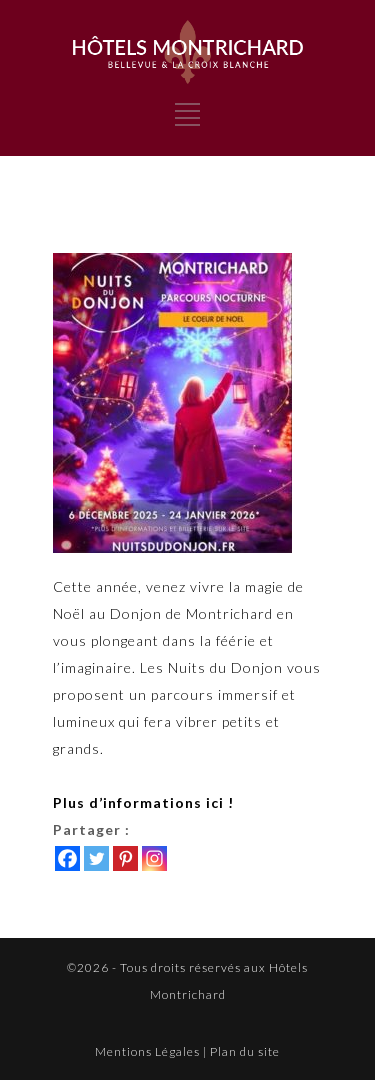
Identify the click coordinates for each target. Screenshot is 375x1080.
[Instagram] (154, 858)
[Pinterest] (125, 858)
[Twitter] (96, 858)
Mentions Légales (147, 1051)
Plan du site (245, 1051)
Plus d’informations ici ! (143, 802)
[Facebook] (67, 858)
